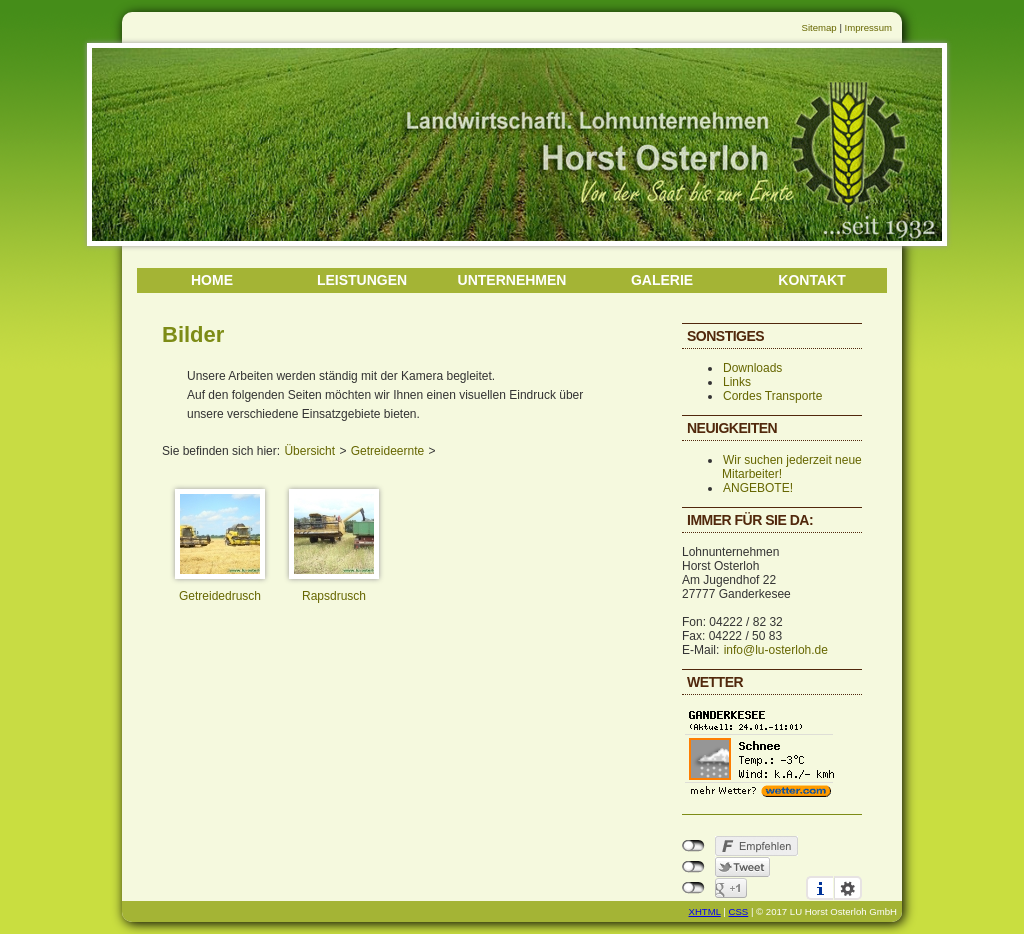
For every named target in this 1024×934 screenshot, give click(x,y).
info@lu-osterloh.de (776, 650)
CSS (739, 911)
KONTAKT (811, 280)
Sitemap (819, 27)
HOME (212, 280)
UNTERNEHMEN (512, 280)
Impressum (868, 27)
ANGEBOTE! (758, 488)
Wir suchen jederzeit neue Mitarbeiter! (792, 467)
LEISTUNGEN (362, 280)
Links (737, 382)
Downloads (752, 368)
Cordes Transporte (772, 396)
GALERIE (662, 280)
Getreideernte (387, 451)
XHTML (705, 911)
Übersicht (309, 451)
